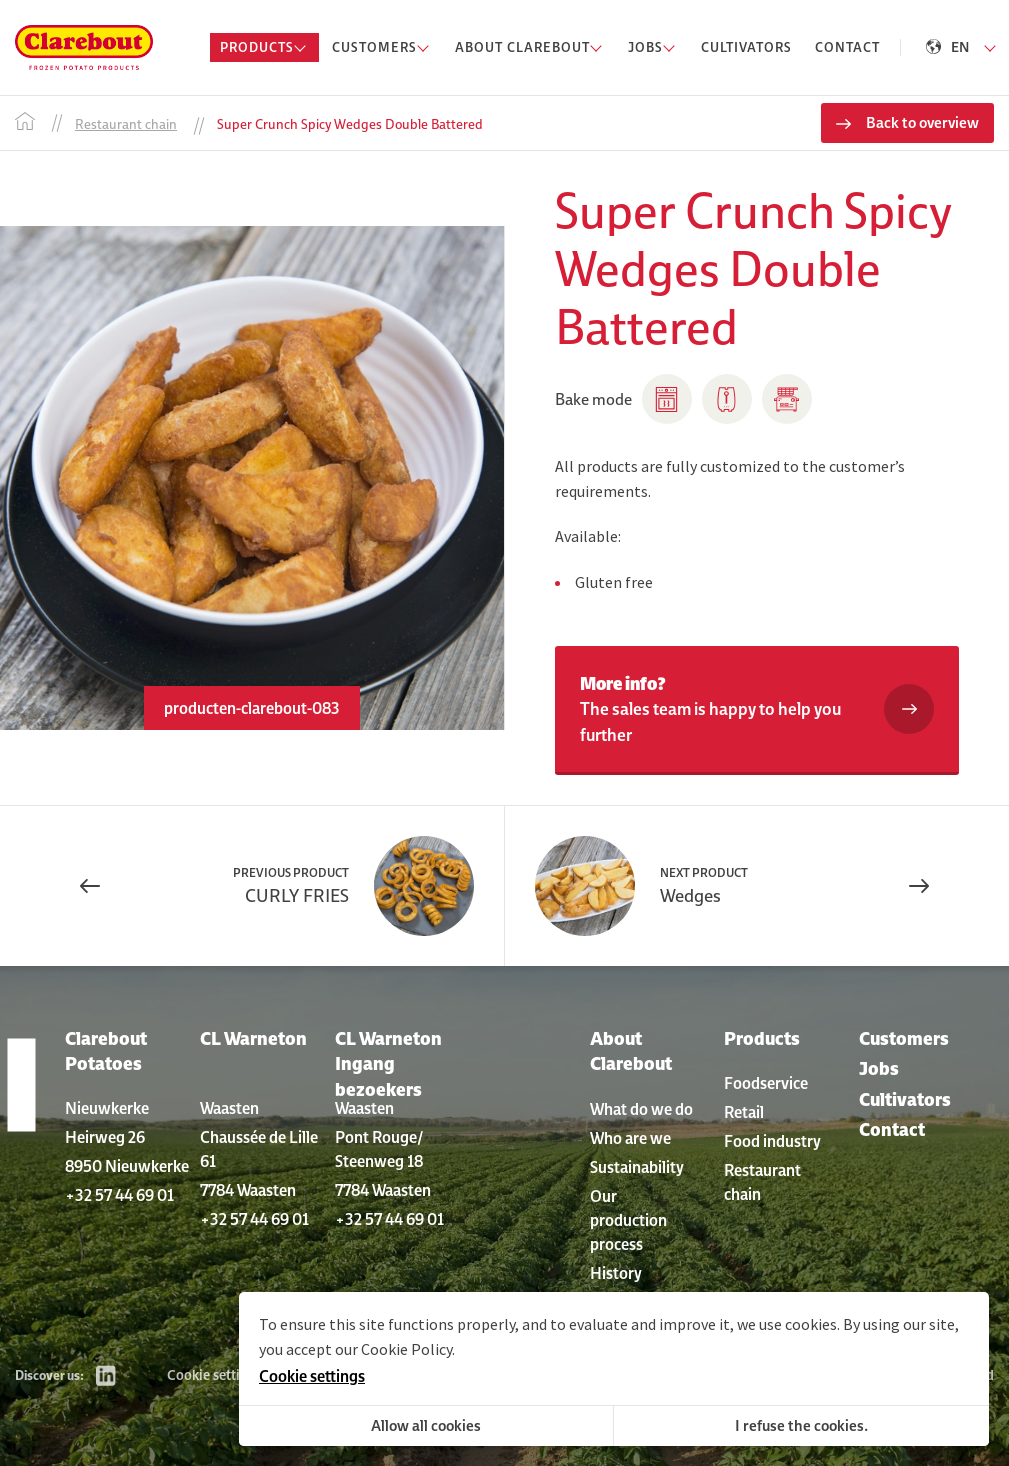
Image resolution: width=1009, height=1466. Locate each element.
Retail (744, 1112)
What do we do (641, 1109)
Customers (904, 1038)
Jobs (879, 1068)
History (616, 1273)
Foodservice (766, 1083)
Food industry (772, 1141)
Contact (892, 1129)
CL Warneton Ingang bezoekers (388, 1063)
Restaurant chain (762, 1182)
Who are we (630, 1138)
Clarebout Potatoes (106, 1051)
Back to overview (922, 122)
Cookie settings (214, 1375)
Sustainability (637, 1167)
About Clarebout (631, 1051)
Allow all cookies (426, 1425)
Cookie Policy (406, 1349)
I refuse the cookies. (801, 1425)
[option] (252, 478)
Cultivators (905, 1099)
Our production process (628, 1220)
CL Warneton (253, 1038)
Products (762, 1038)
